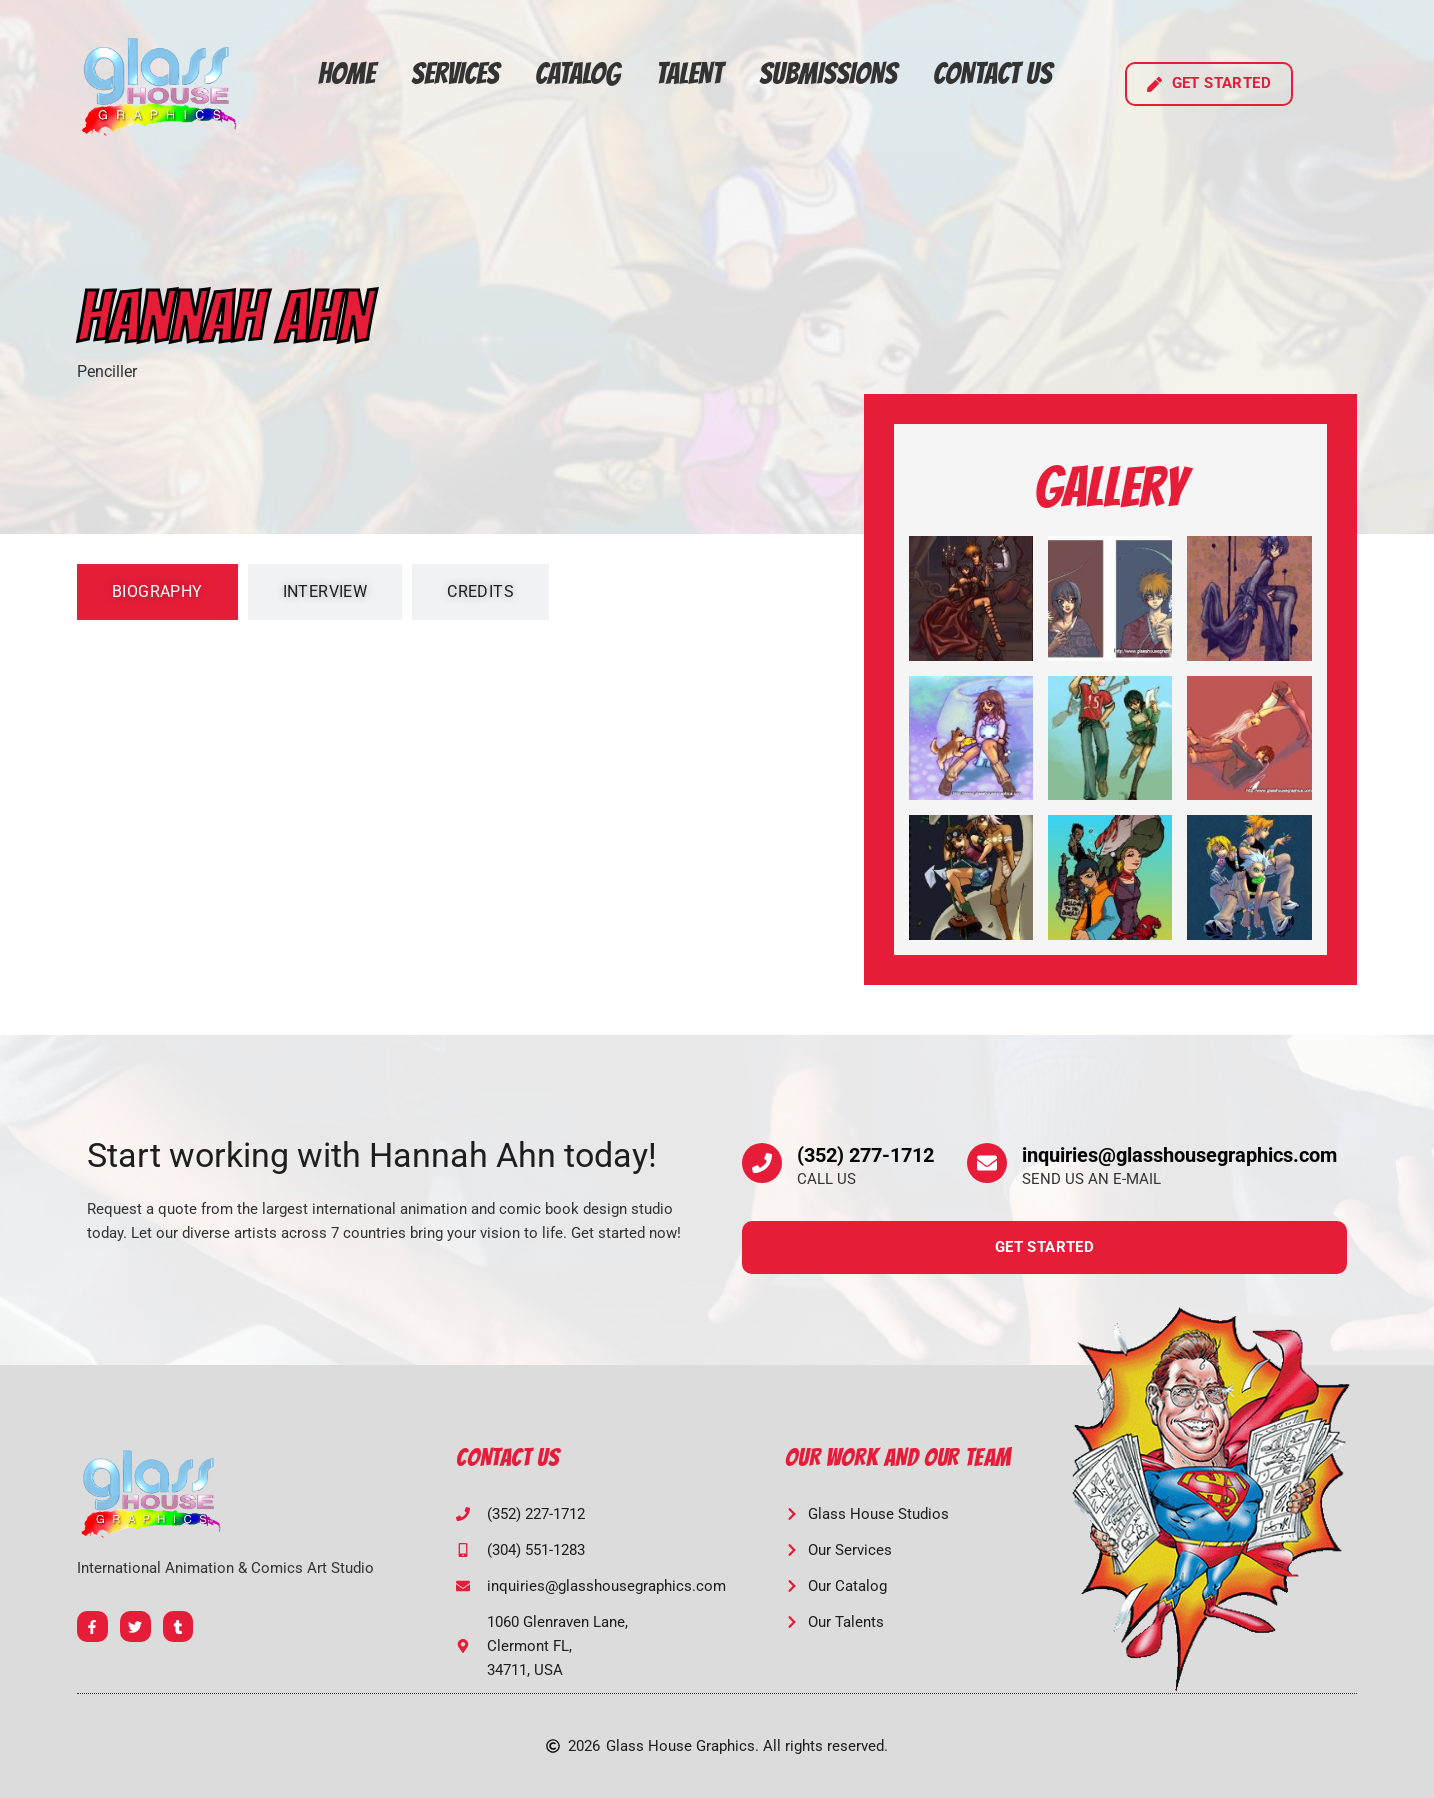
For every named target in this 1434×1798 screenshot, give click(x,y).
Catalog (577, 73)
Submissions (828, 73)
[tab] (157, 592)
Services (455, 73)
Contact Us (992, 73)
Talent (689, 73)
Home (346, 73)
